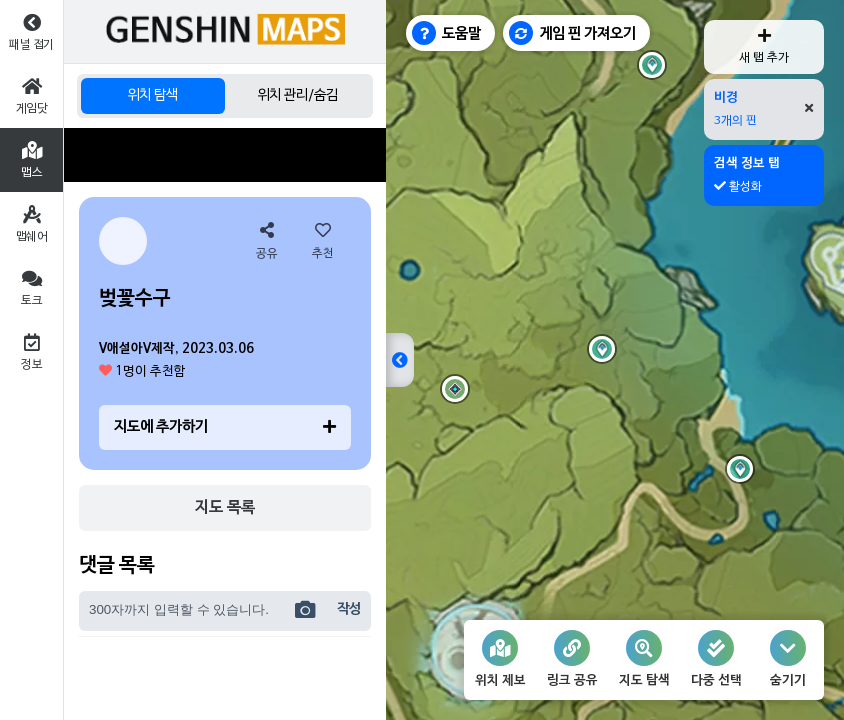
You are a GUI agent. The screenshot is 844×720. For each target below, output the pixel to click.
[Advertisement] (225, 155)
